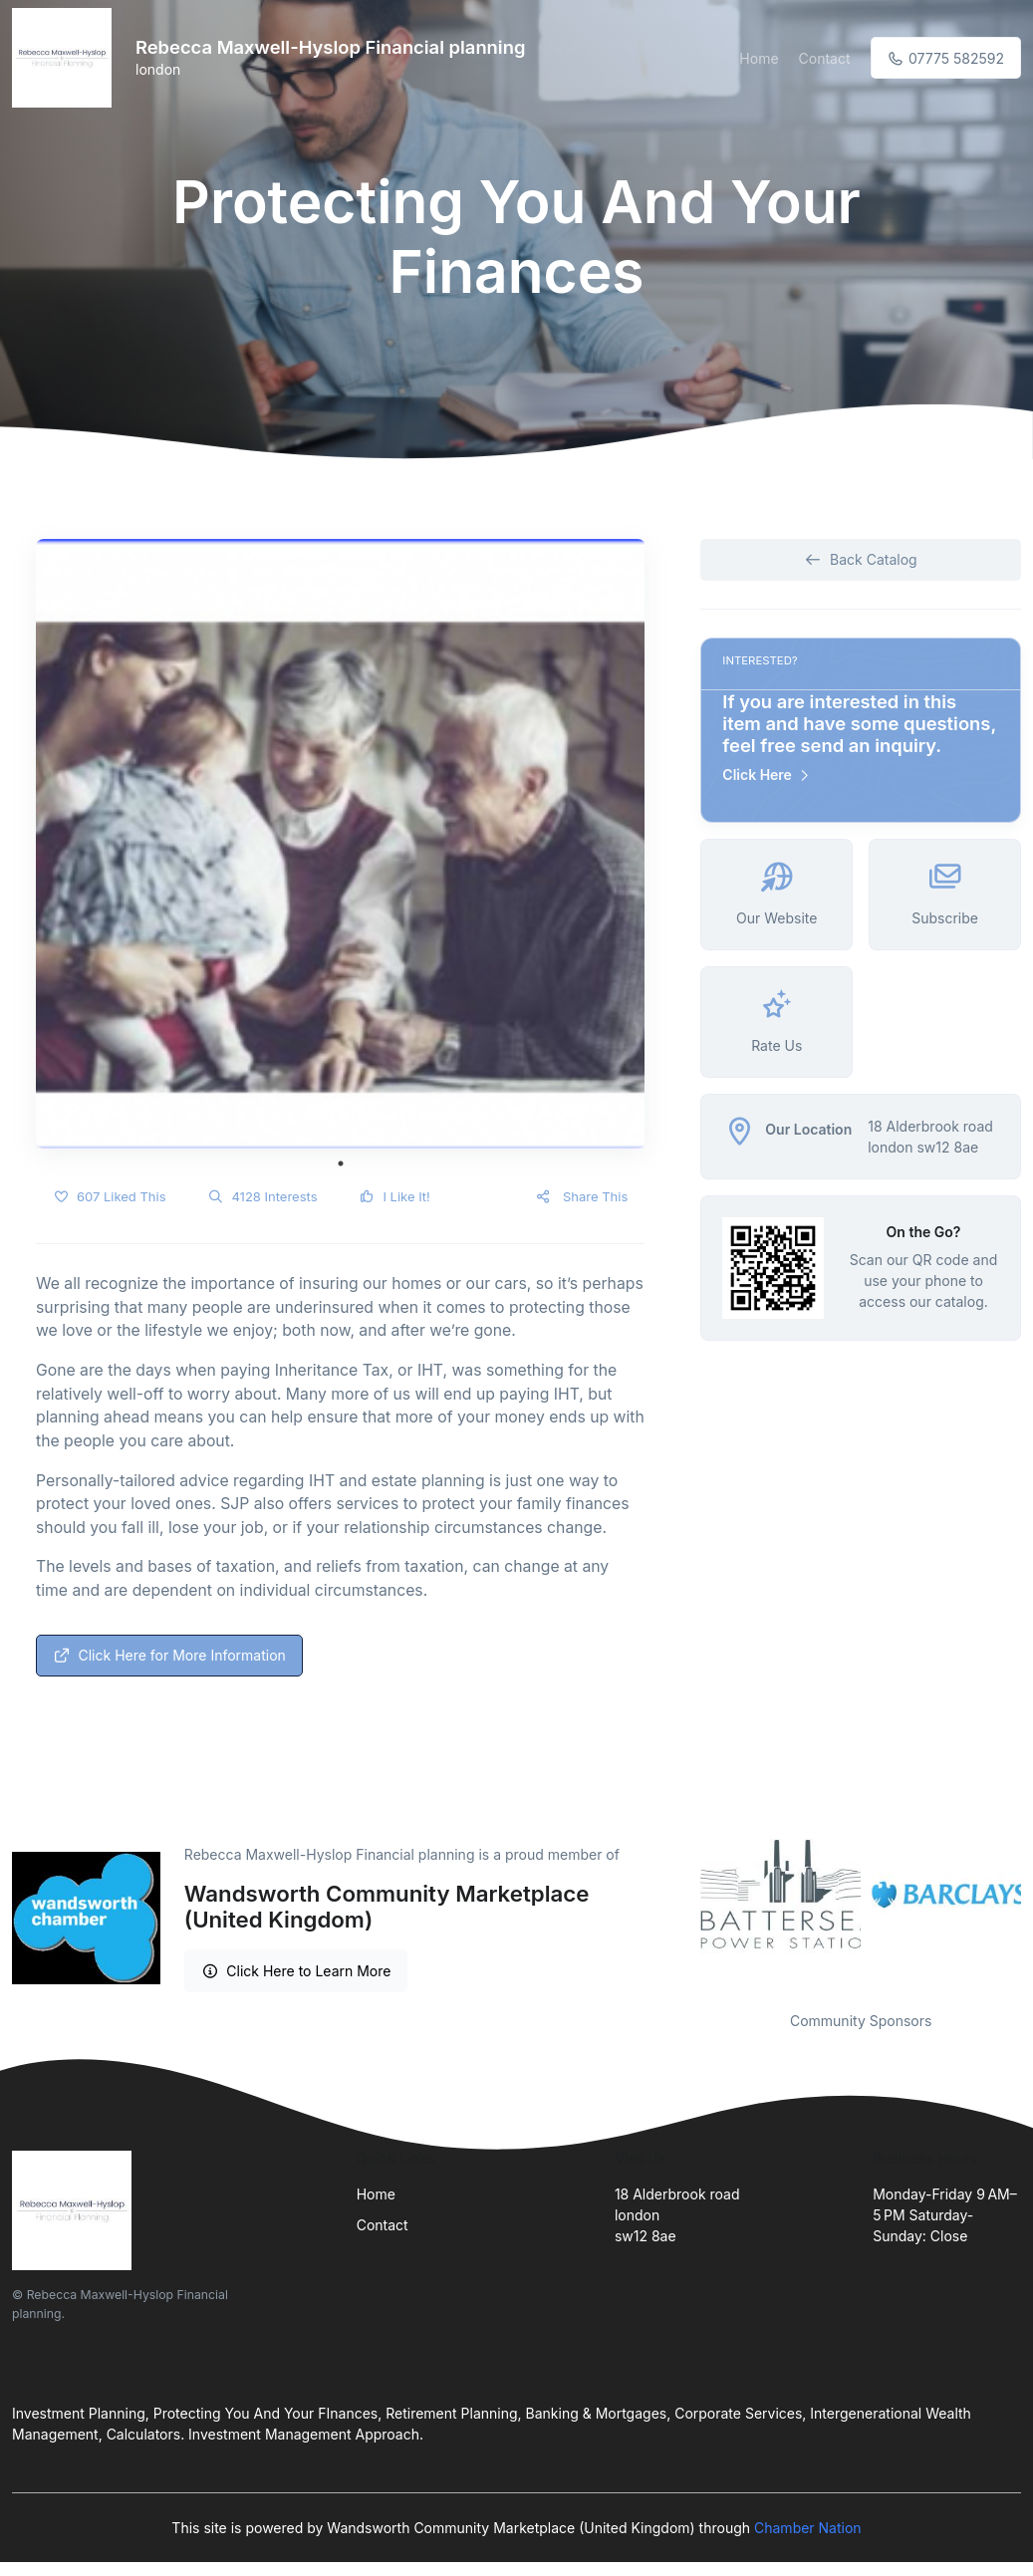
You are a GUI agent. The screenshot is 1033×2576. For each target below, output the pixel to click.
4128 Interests (263, 1196)
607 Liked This (109, 1196)
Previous (685, 1896)
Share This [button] (581, 1196)
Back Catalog (861, 559)
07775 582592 (946, 58)
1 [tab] (341, 1163)
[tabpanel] (341, 844)
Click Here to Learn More (296, 1970)
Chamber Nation (808, 2527)
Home (758, 58)
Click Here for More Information (169, 1655)
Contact (825, 58)
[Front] (66, 58)
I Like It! (395, 1196)
